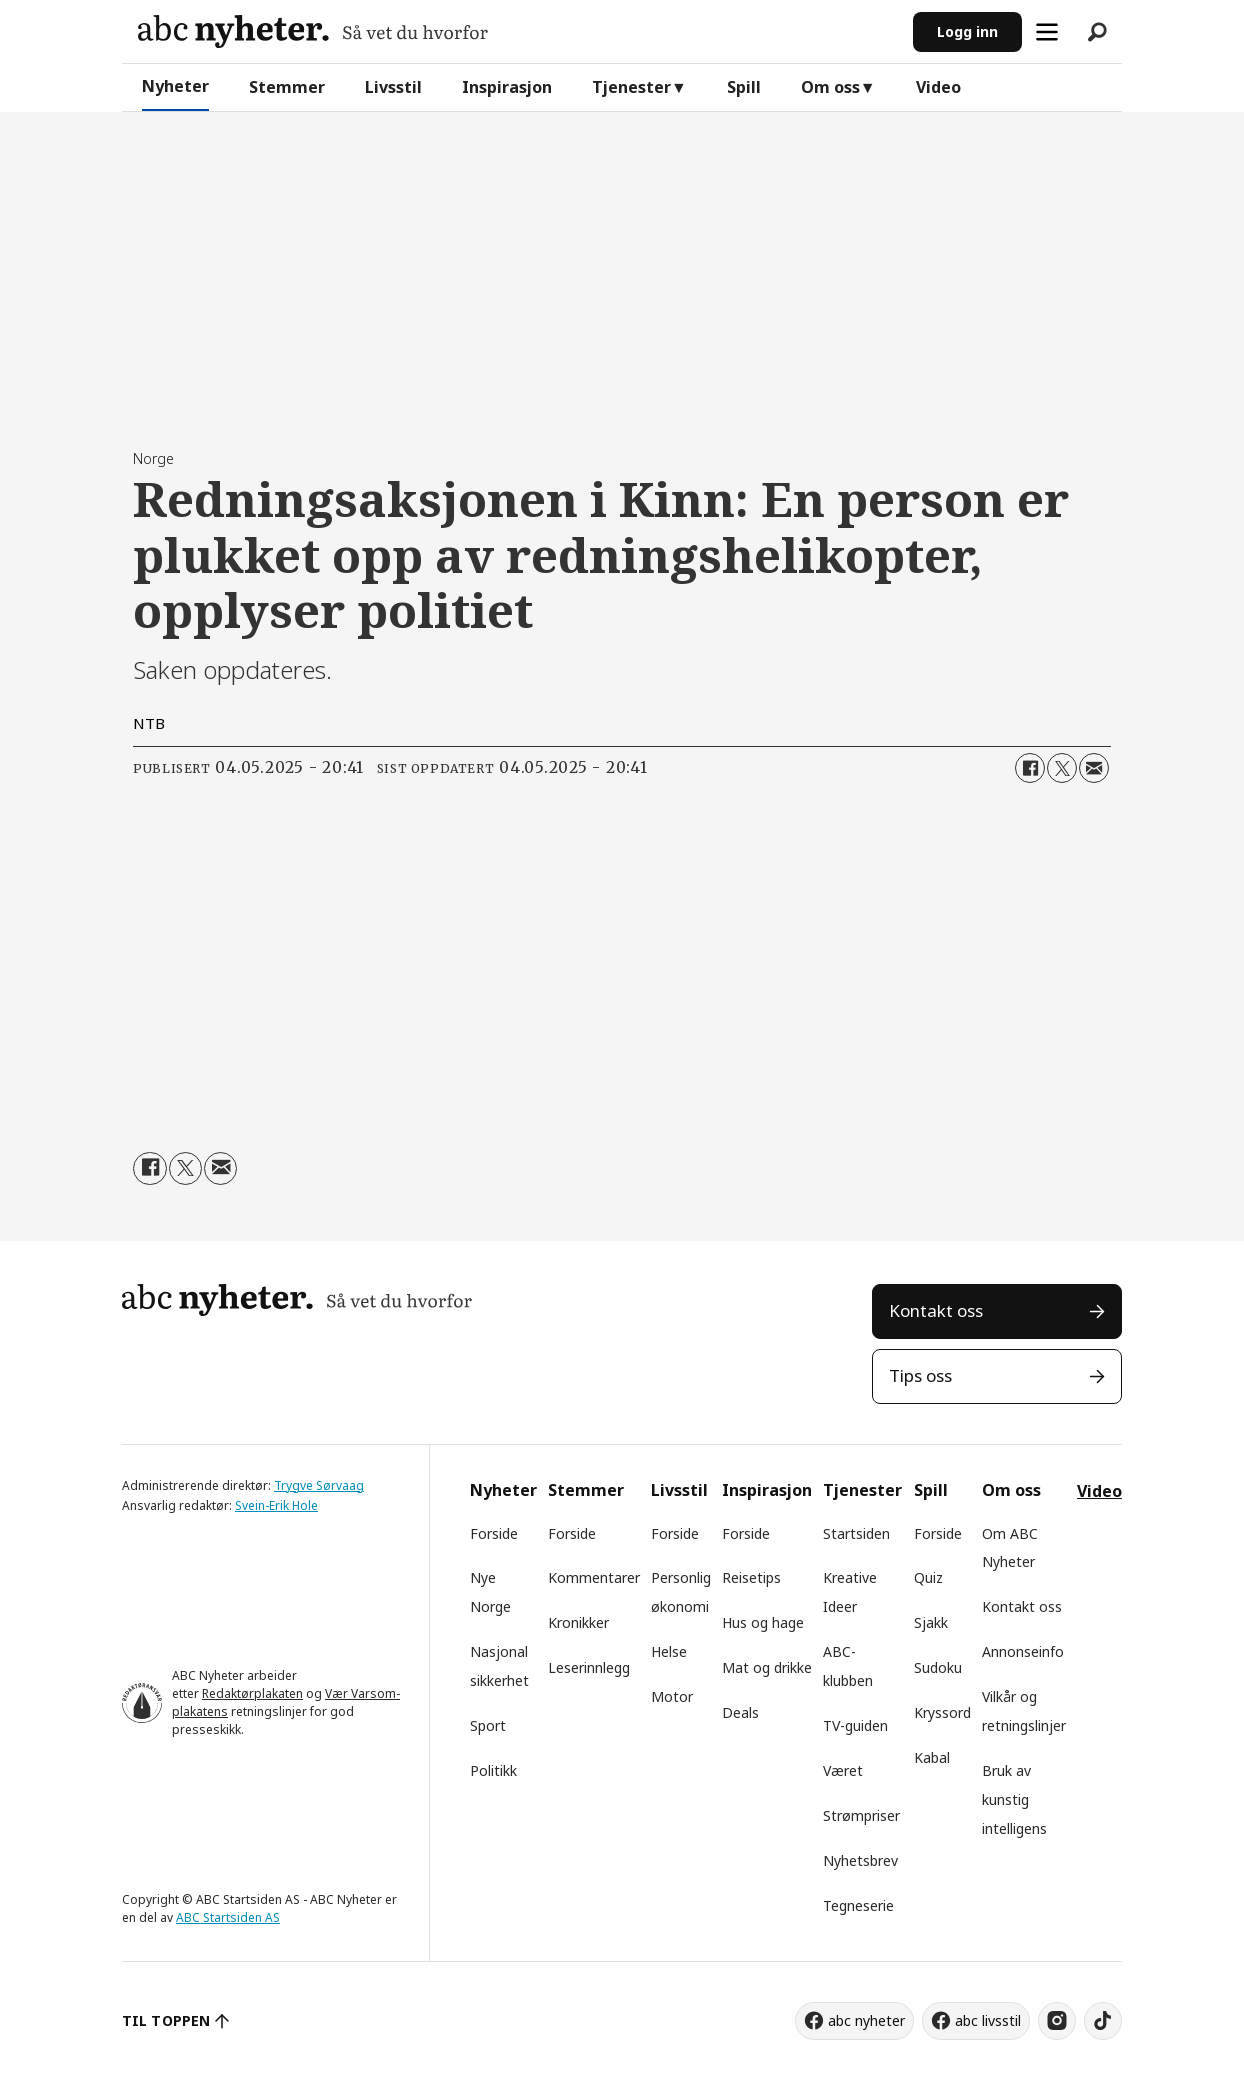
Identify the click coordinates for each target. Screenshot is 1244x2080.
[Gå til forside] (313, 31)
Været (843, 1770)
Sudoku (938, 1667)
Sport (488, 1725)
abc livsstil (988, 2020)
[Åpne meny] (1047, 32)
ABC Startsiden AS (228, 1917)
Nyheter (175, 86)
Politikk (493, 1770)
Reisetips (751, 1577)
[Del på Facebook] (1030, 768)
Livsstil (393, 87)
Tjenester (631, 87)
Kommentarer (594, 1577)
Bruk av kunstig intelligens (1014, 1799)
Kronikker (578, 1622)
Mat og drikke (767, 1667)
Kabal (932, 1757)
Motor (672, 1696)
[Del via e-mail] (1094, 768)
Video (938, 87)
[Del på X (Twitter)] (1062, 768)
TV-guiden (855, 1725)
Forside (494, 1533)
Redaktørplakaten (252, 1693)
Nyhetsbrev (860, 1860)
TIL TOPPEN (166, 2020)
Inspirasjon (507, 87)
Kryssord (942, 1712)
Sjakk (931, 1622)
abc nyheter (866, 2020)
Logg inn (967, 31)
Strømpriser (861, 1815)
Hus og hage (763, 1622)
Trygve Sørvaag (319, 1485)
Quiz (928, 1577)
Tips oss (920, 1375)
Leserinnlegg (589, 1667)
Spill (744, 87)
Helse (669, 1651)
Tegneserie (858, 1905)
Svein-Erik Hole (276, 1505)
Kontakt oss (936, 1310)
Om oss (830, 87)
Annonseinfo (1023, 1651)
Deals (740, 1712)
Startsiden (856, 1533)
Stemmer (287, 87)
